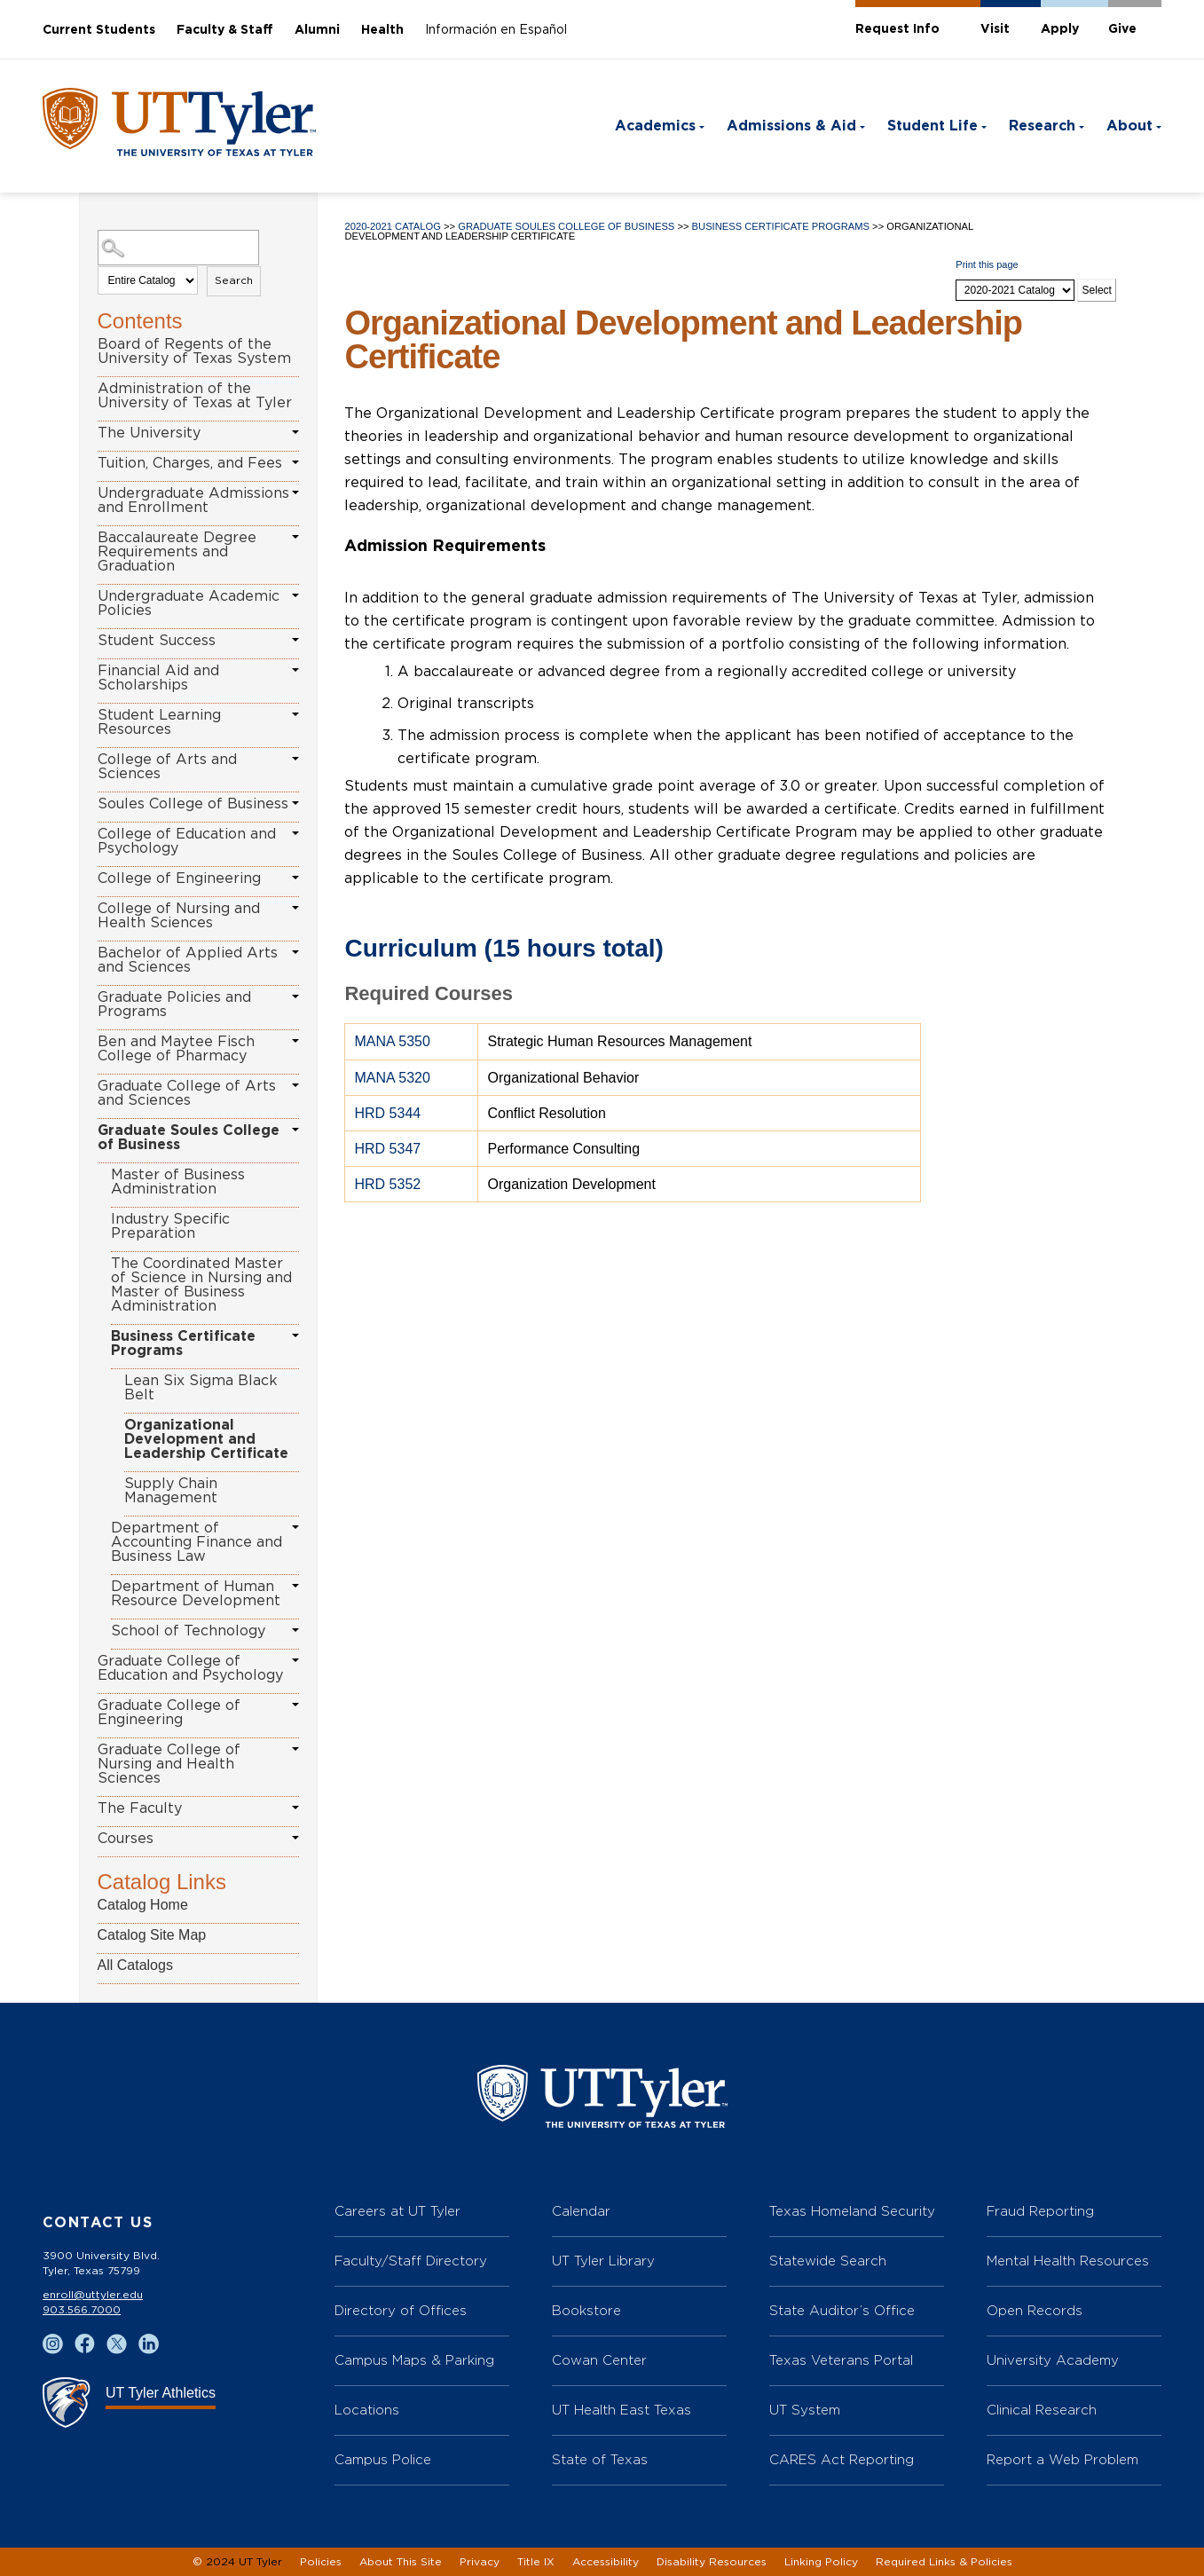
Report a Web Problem (1062, 2459)
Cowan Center (599, 2360)
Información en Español (496, 30)
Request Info (897, 29)
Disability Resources (712, 2561)
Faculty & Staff (225, 30)
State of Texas (600, 2459)
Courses (125, 1839)
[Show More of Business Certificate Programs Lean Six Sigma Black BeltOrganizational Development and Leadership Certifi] (295, 1335)
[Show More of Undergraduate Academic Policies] (295, 595)
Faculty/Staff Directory (410, 2260)
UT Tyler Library (603, 2260)
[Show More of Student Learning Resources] (295, 714)
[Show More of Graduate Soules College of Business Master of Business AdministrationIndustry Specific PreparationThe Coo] (295, 1129)
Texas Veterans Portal (841, 2360)
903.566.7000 (82, 2309)
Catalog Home (143, 1904)
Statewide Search (827, 2260)
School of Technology (188, 1631)
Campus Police (382, 2459)
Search (234, 280)
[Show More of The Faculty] (295, 1807)
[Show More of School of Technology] (295, 1630)
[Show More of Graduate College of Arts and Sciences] (295, 1085)
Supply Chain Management (170, 1491)
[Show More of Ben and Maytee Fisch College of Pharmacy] (295, 1041)
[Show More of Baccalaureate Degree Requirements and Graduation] (295, 537)
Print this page (987, 264)
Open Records (1034, 2310)
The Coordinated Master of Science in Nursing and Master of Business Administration (201, 1284)
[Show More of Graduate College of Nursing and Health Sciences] (295, 1749)
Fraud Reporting (1040, 2211)
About (1129, 126)
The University (149, 433)
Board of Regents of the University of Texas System (194, 351)
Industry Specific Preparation (170, 1226)
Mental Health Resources (1068, 2260)
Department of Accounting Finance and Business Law (196, 1542)
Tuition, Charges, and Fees (190, 463)
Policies (321, 2561)
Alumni (317, 30)
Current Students (99, 30)
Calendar (581, 2211)
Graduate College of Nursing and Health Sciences (169, 1764)
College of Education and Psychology (187, 841)
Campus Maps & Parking (414, 2360)
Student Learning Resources (159, 722)
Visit (995, 29)
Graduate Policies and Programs (174, 1004)
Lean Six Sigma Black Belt (201, 1388)
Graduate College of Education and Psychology (190, 1668)
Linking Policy (821, 2561)
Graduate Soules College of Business (188, 1137)
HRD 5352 (387, 1184)
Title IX (536, 2561)
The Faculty (140, 1808)
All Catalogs (135, 1965)
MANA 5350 (391, 1041)
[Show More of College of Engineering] (295, 877)
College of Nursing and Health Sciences (179, 916)
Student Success (157, 641)
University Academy (1053, 2360)
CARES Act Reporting (841, 2459)
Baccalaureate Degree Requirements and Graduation (177, 552)
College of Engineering (179, 878)
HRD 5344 (387, 1113)
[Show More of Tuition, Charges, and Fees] (295, 462)
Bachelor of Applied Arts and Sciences (188, 960)
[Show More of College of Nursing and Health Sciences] (295, 908)
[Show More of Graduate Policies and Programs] (295, 996)
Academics (655, 126)
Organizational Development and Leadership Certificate (206, 1439)
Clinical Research (1042, 2409)
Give (1122, 29)
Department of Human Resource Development (195, 1593)
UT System (804, 2409)
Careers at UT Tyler (397, 2211)
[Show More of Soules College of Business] (295, 803)
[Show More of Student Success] (295, 640)
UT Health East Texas (621, 2409)
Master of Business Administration (178, 1182)
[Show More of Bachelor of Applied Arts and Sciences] (295, 952)
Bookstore (586, 2310)
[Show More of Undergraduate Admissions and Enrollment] (295, 492)
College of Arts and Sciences (167, 766)
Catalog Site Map (152, 1934)
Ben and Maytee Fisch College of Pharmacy (176, 1049)
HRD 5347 (387, 1148)
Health (382, 30)
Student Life (932, 126)
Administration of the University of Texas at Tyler (195, 396)
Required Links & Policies (944, 2561)
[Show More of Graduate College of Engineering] (295, 1704)
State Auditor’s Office (842, 2310)
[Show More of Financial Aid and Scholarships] (295, 670)
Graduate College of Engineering (169, 1712)
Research (1042, 126)
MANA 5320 (391, 1077)
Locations (366, 2409)
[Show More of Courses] (295, 1837)
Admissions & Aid (791, 126)
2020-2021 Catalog (392, 226)
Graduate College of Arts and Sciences (187, 1093)
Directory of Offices (400, 2310)
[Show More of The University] (295, 432)
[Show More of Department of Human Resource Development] (295, 1585)
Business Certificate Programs (183, 1343)
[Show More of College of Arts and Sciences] (295, 758)
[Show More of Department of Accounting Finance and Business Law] (295, 1527)
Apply (1060, 29)
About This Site (400, 2561)
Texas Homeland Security (852, 2211)
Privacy (480, 2561)
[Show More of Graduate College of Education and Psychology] (295, 1660)
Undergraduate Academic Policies (188, 603)
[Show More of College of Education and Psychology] (295, 833)
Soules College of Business (193, 804)
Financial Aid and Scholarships (158, 678)
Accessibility (605, 2561)
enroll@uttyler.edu (93, 2294)
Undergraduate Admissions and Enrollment (193, 500)
